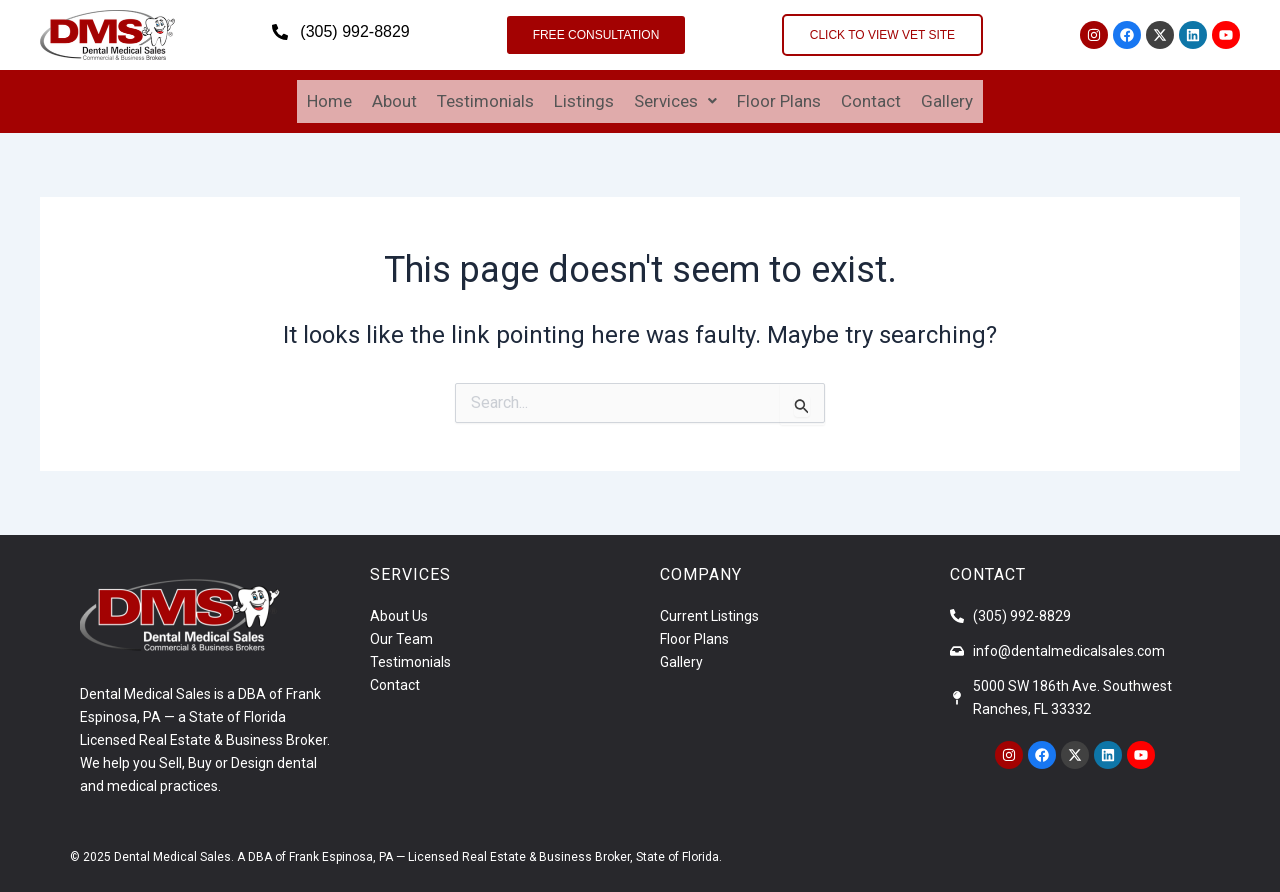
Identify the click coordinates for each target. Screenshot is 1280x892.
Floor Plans (779, 98)
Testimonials (485, 98)
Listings (584, 98)
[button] (675, 98)
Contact (871, 98)
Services (675, 98)
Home (329, 98)
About (394, 98)
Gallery (947, 98)
